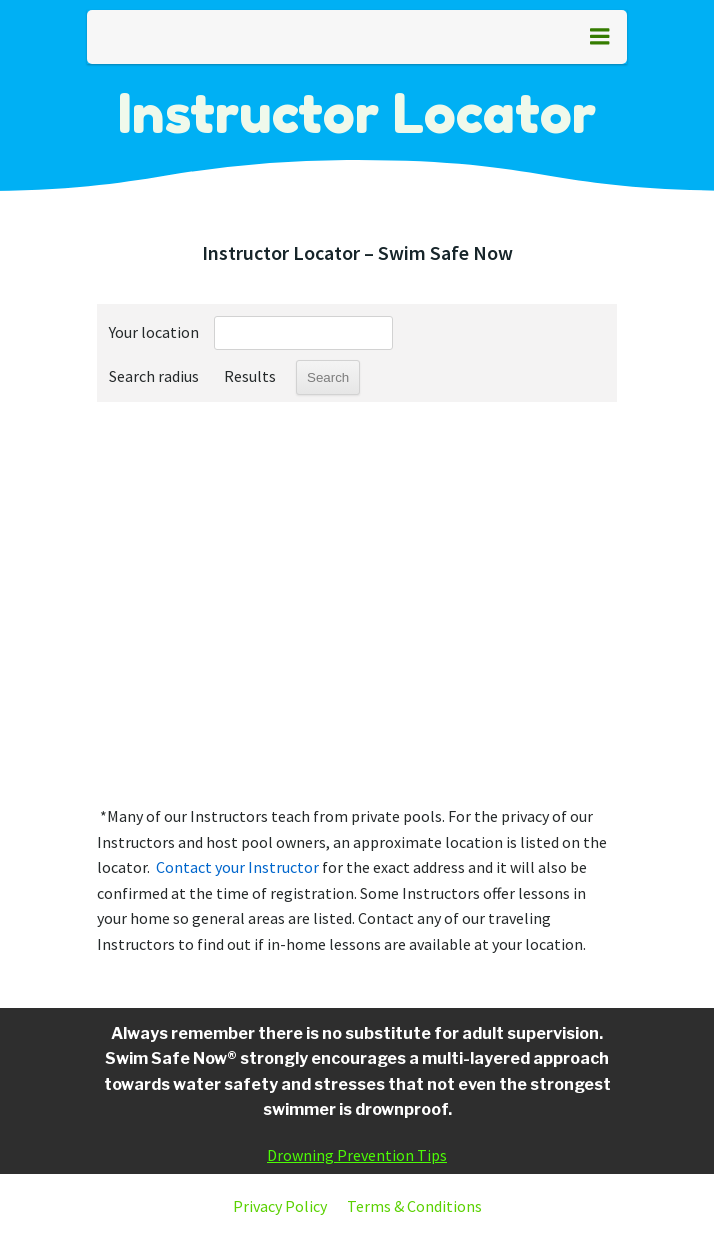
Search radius (154, 376)
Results (250, 376)
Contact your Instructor (237, 867)
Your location (154, 332)
